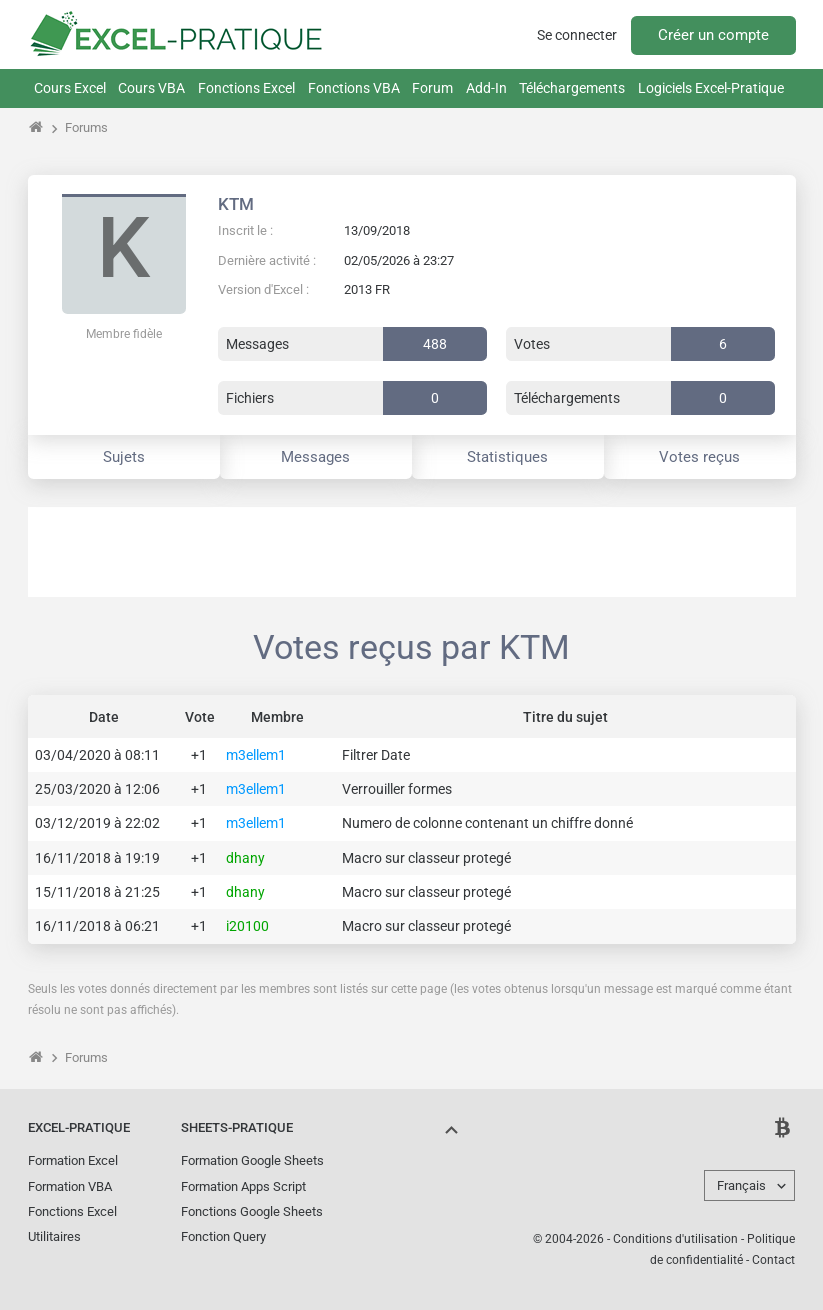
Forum (432, 88)
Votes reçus (699, 457)
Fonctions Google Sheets (252, 1211)
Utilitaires (54, 1236)
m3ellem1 (256, 755)
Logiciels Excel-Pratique (711, 88)
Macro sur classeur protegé (426, 858)
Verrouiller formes (397, 789)
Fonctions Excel (246, 88)
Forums (86, 127)
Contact (773, 1260)
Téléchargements (572, 88)
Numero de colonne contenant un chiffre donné (487, 823)
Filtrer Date (376, 755)
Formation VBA (70, 1186)
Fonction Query (223, 1236)
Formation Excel (73, 1160)
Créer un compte (713, 35)
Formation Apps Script (243, 1186)
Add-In (486, 88)
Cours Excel (70, 88)
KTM (236, 204)
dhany (245, 858)
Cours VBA (151, 88)
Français (741, 1185)
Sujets (124, 457)
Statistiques (507, 457)
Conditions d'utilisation (675, 1239)
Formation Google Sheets (252, 1160)
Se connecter (577, 35)
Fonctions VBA (354, 88)
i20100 (247, 926)
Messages (315, 457)
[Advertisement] (412, 552)
